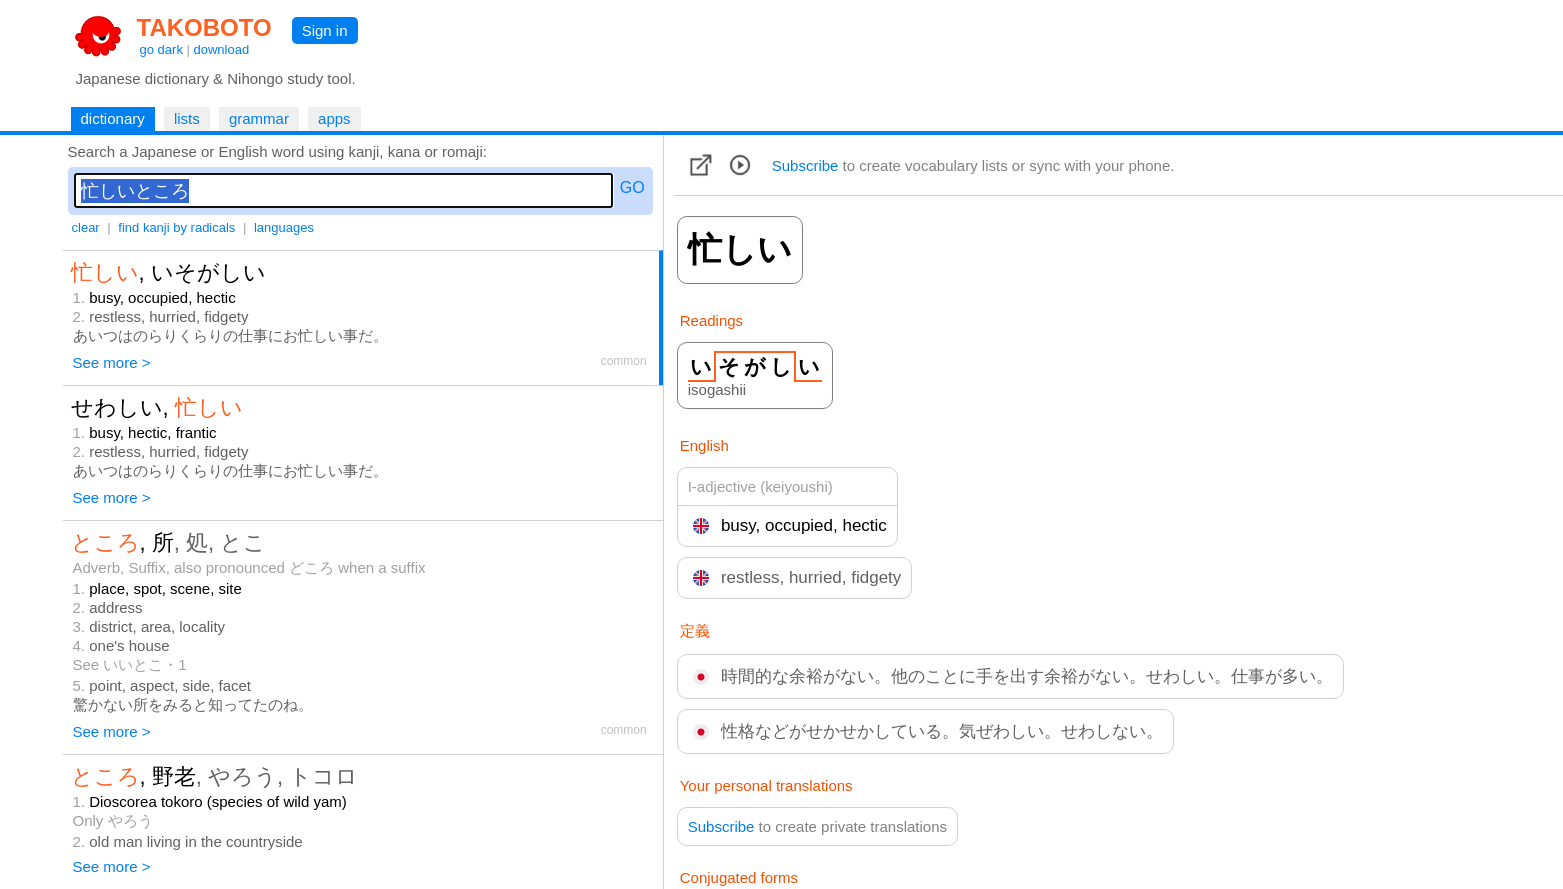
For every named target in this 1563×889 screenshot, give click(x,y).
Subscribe (805, 165)
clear (86, 227)
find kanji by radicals (176, 227)
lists (187, 118)
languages (284, 227)
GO (632, 187)
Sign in (325, 30)
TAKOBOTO (204, 27)
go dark (161, 49)
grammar (259, 118)
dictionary (113, 118)
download (222, 49)
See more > (112, 362)
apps (334, 118)
